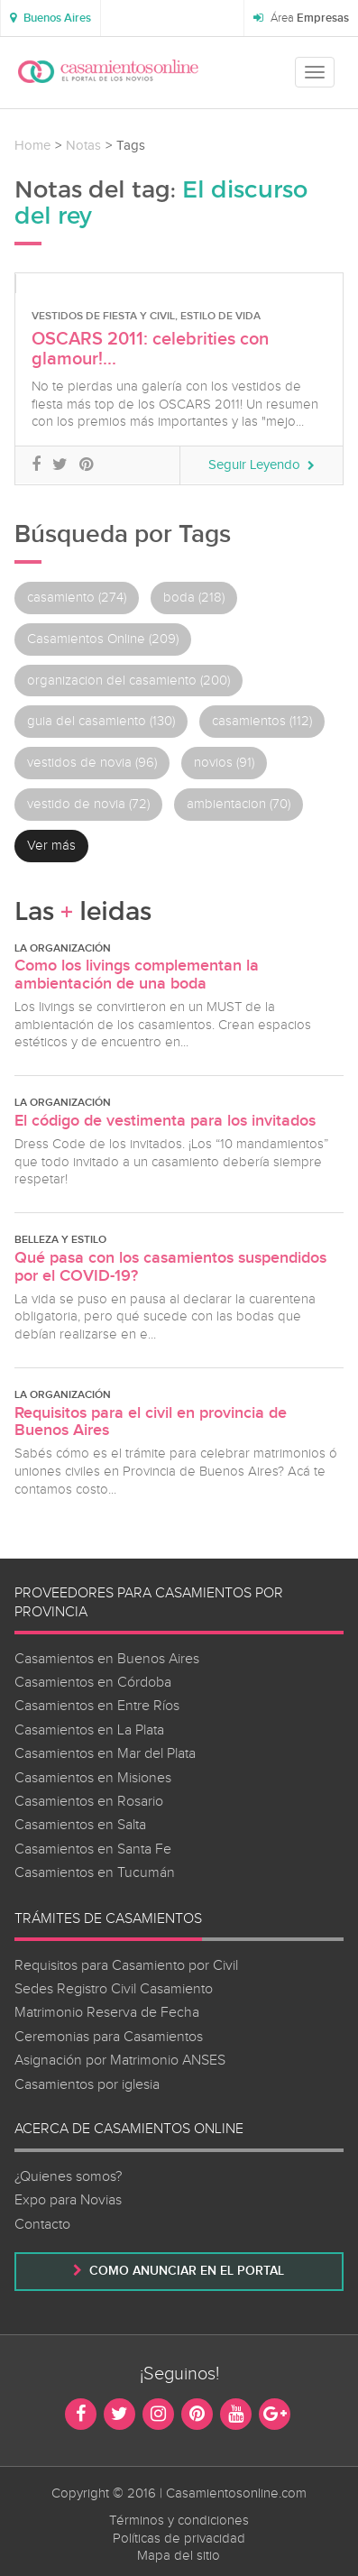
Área (301, 18)
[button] (50, 18)
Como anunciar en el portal (178, 2270)
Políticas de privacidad (179, 2538)
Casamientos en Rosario (88, 1801)
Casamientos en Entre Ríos (96, 1706)
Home (32, 145)
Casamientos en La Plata (89, 1730)
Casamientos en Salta (80, 1825)
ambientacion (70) (238, 804)
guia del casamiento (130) (101, 721)
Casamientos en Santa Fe (92, 1849)
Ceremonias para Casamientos (108, 2037)
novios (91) (224, 762)
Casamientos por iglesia (87, 2084)
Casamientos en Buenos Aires (106, 1659)
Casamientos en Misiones (92, 1778)
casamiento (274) (76, 597)
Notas (83, 145)
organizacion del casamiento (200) (128, 680)
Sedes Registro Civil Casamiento (113, 1989)
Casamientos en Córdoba (92, 1682)
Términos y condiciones (179, 2520)
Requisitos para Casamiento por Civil (126, 1965)
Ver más (51, 845)
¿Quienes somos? (68, 2176)
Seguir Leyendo (261, 465)
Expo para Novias (68, 2200)
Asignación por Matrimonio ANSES (119, 2060)
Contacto (42, 2224)
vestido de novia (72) (88, 804)
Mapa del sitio (178, 2555)
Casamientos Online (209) (103, 639)
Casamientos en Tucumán (94, 1872)
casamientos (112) (262, 721)
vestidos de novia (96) (92, 762)
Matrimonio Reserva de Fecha (106, 2012)
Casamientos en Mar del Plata (105, 1753)
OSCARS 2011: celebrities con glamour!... (150, 349)
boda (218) (194, 597)
